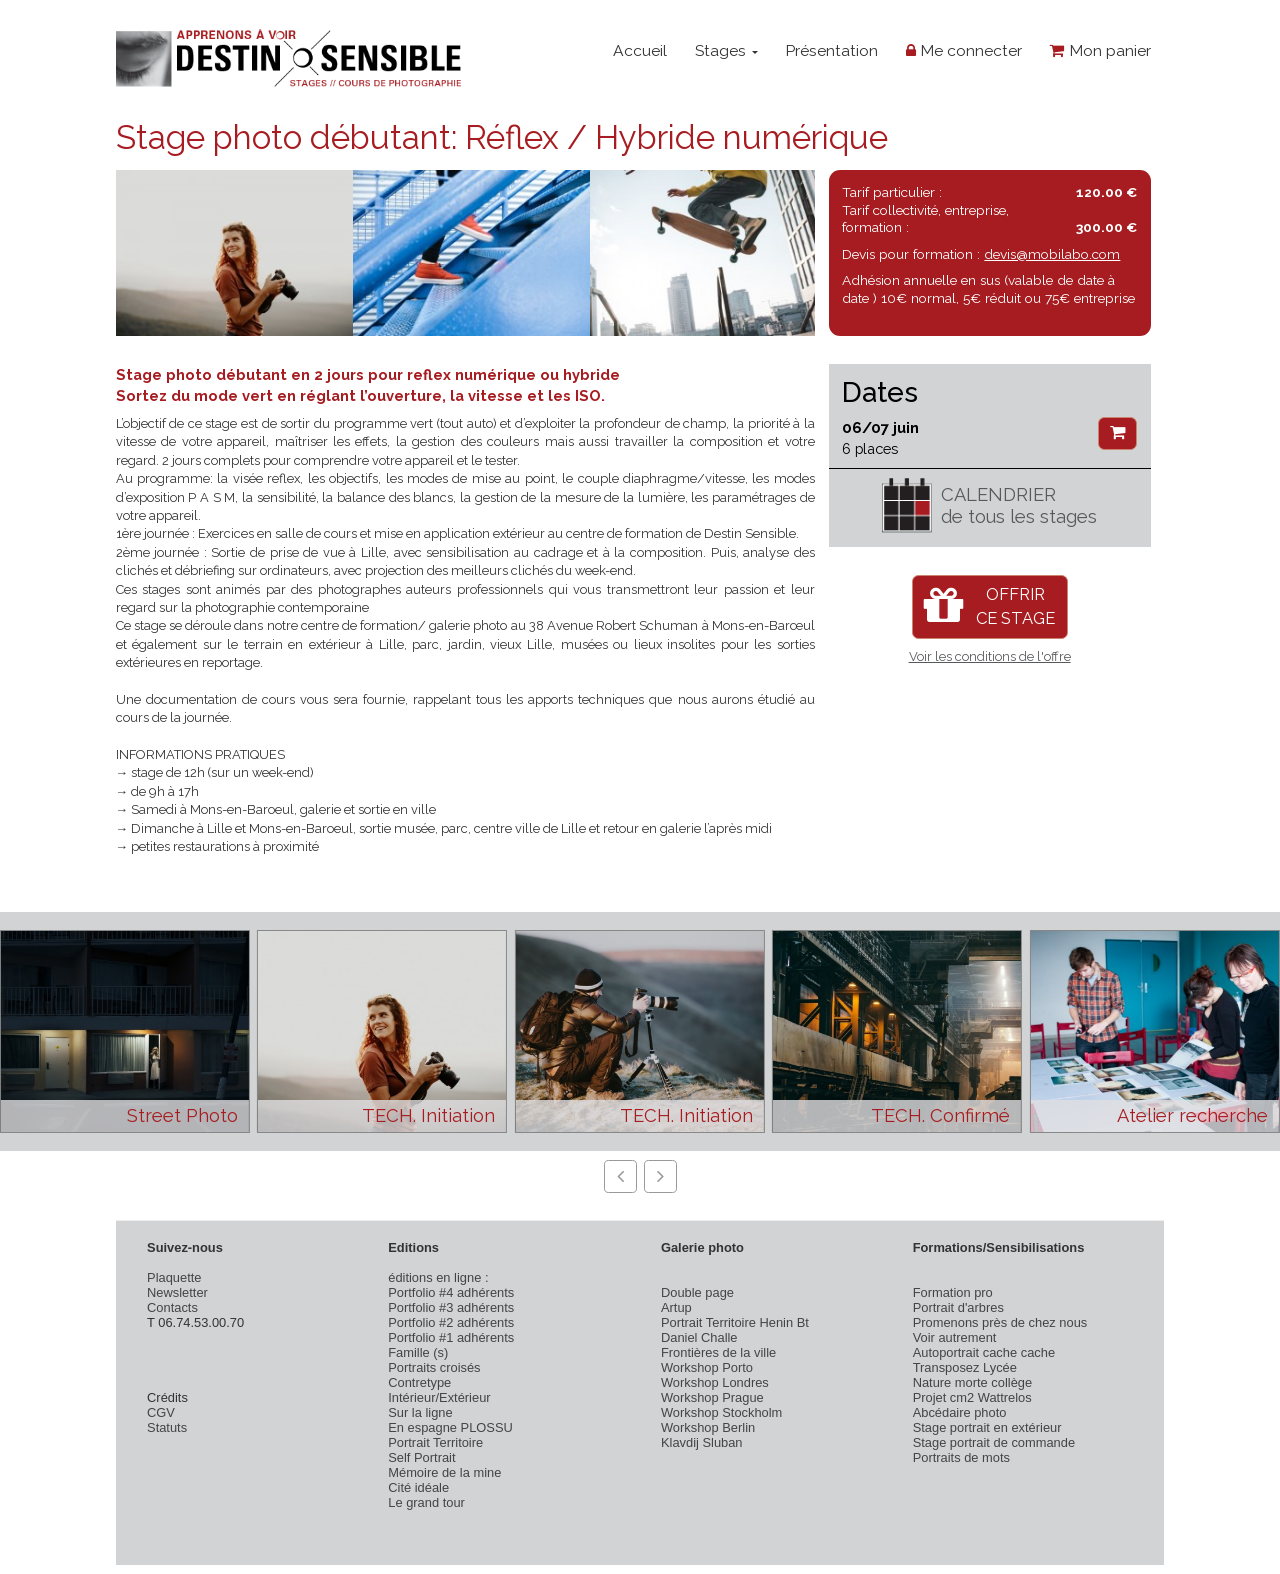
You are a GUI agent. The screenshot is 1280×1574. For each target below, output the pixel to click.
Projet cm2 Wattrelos (972, 1397)
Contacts (172, 1307)
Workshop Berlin (708, 1427)
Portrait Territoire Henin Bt (735, 1322)
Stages (726, 50)
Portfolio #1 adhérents (451, 1337)
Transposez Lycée (965, 1367)
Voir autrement (955, 1337)
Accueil (640, 50)
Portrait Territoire (435, 1442)
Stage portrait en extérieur (987, 1427)
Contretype (419, 1382)
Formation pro (953, 1292)
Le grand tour (426, 1502)
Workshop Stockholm (721, 1412)
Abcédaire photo (960, 1412)
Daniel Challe (699, 1337)
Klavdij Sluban (702, 1442)
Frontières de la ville (718, 1352)
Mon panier (1100, 50)
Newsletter (177, 1292)
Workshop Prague (712, 1397)
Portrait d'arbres (958, 1307)
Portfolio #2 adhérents (451, 1322)
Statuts (167, 1427)
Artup (676, 1307)
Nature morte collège (973, 1382)
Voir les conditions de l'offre (990, 656)
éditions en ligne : (438, 1277)
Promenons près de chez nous (1000, 1322)
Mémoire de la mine (444, 1472)
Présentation (831, 50)
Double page (697, 1292)
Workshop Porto (707, 1367)
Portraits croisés (434, 1367)
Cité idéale (418, 1487)
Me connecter (964, 50)
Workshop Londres (715, 1382)
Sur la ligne (420, 1412)
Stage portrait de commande (994, 1442)
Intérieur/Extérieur (439, 1397)
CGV (161, 1412)
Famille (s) (418, 1352)
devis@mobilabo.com (1052, 254)
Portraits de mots (961, 1457)
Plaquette (174, 1277)
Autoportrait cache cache (984, 1352)
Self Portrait (421, 1457)
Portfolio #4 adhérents (451, 1292)
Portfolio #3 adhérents (451, 1307)
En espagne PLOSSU (450, 1427)
